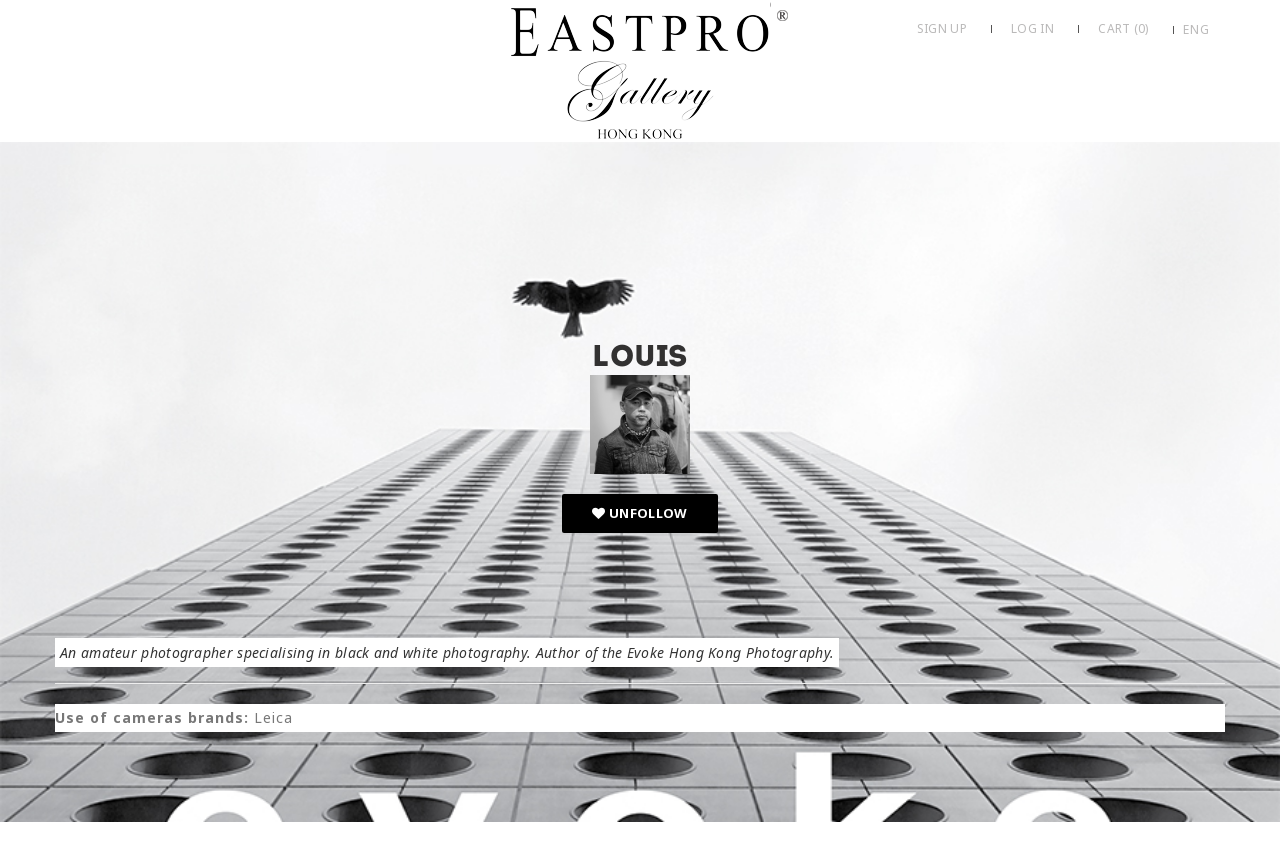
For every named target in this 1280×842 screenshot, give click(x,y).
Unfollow (639, 513)
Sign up (942, 28)
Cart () (1123, 28)
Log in (1032, 28)
